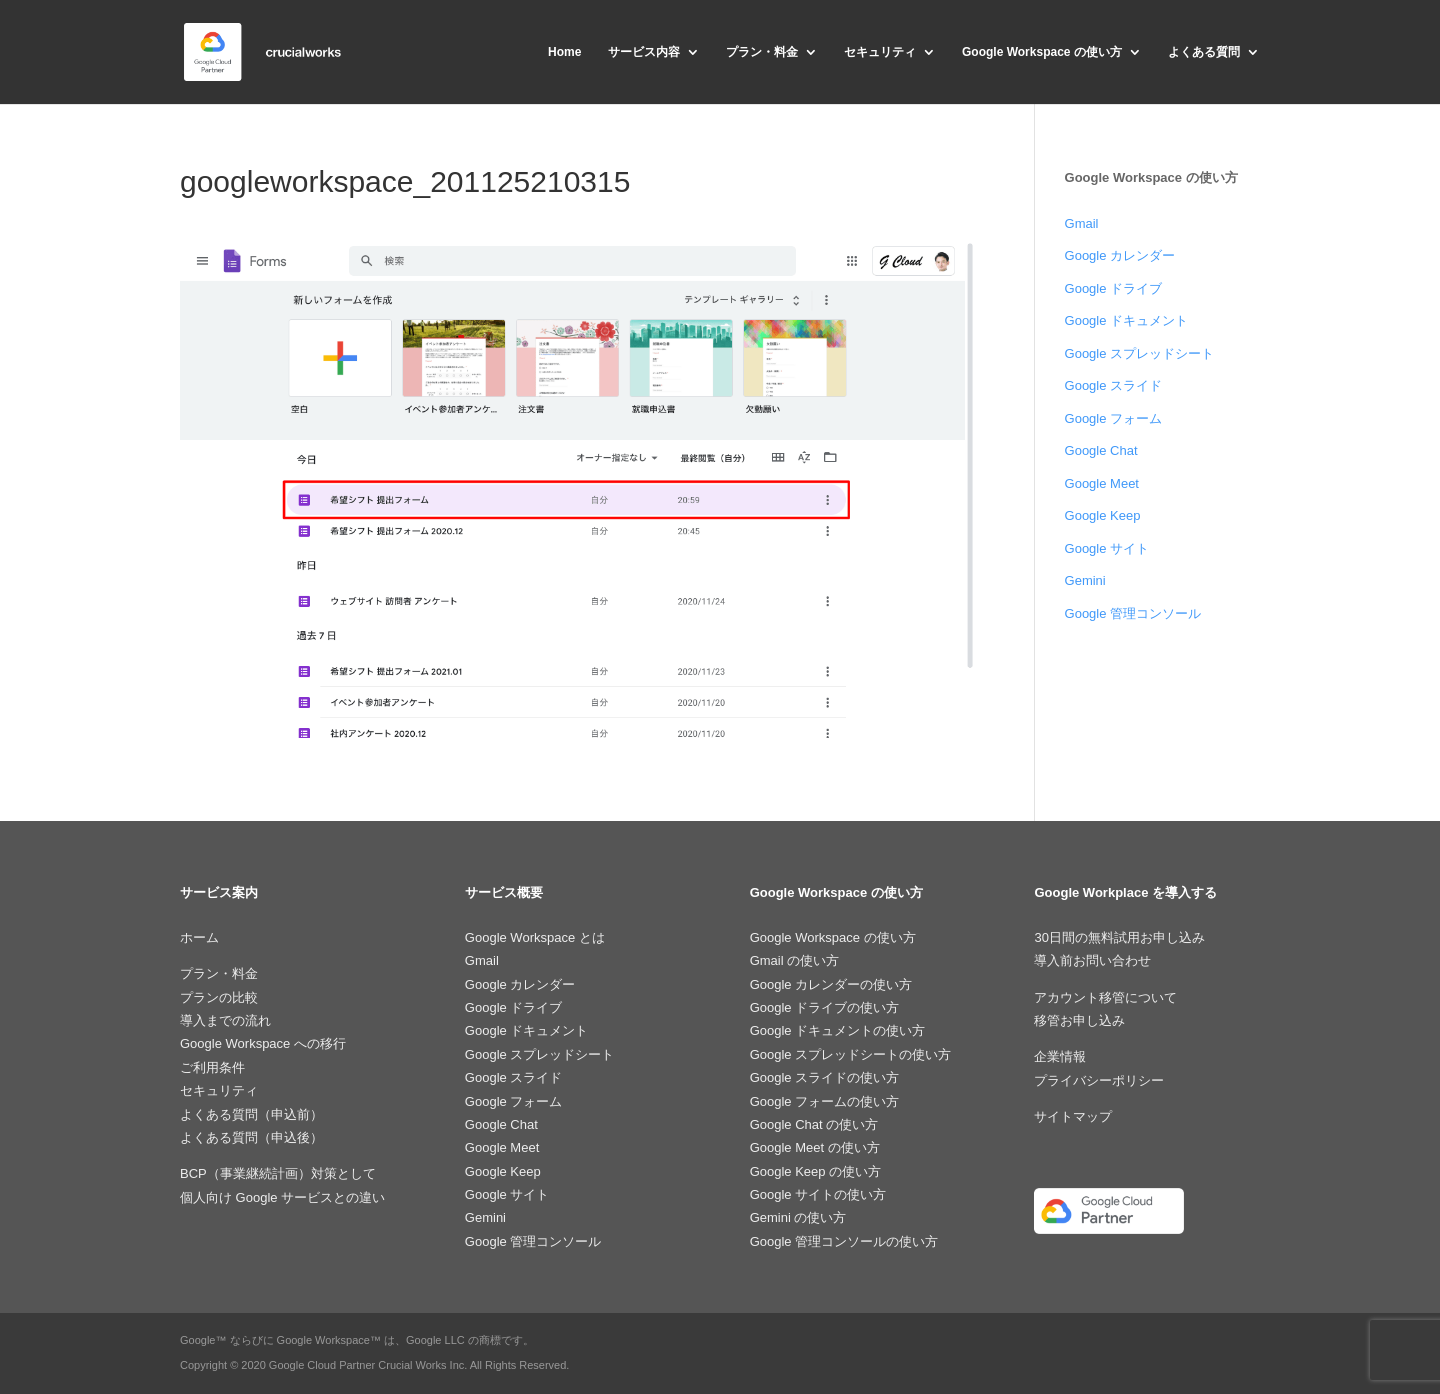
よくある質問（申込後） (251, 1137)
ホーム (199, 937)
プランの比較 (219, 997)
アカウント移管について (1105, 997)
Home (564, 52)
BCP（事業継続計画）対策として (278, 1173)
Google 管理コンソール (1133, 613)
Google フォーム (1114, 418)
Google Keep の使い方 (816, 1171)
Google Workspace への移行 (263, 1043)
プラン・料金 (762, 52)
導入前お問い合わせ (1092, 960)
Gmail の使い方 (795, 960)
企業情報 (1060, 1056)
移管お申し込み (1079, 1020)
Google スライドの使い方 (825, 1077)
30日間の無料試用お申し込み (1119, 937)
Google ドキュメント (1127, 320)
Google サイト (1107, 548)
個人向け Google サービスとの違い (282, 1197)
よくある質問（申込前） (251, 1114)
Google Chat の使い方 (814, 1124)
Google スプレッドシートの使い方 (851, 1054)
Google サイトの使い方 (818, 1194)
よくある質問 (1204, 52)
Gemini (1085, 580)
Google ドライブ (1114, 288)
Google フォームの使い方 (825, 1101)
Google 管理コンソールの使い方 (844, 1241)
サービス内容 (644, 52)
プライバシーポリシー (1099, 1080)
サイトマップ (1073, 1116)
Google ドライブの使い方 (825, 1007)
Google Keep (1103, 515)
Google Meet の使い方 (815, 1147)
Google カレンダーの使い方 (831, 984)
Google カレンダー (1120, 255)
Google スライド (1114, 385)
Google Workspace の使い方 (1042, 52)
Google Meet (1102, 483)
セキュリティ (880, 52)
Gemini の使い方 (798, 1217)
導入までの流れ (225, 1020)
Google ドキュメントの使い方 (838, 1030)
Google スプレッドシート (1140, 353)
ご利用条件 (212, 1067)
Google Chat (1101, 450)
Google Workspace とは (535, 937)
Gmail (1082, 223)
